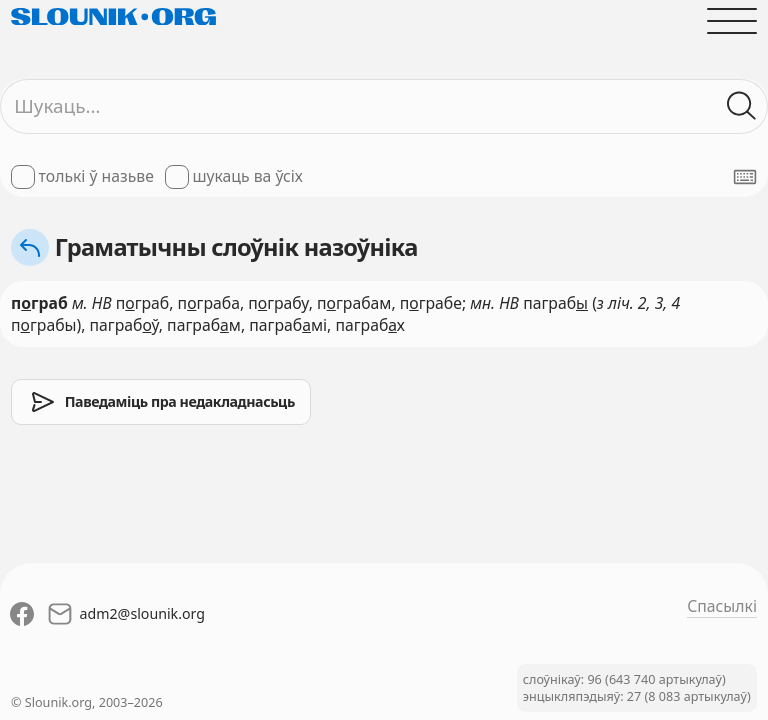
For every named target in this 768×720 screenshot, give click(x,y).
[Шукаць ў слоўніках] (742, 106)
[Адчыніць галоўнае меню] (732, 21)
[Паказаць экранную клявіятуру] (745, 177)
